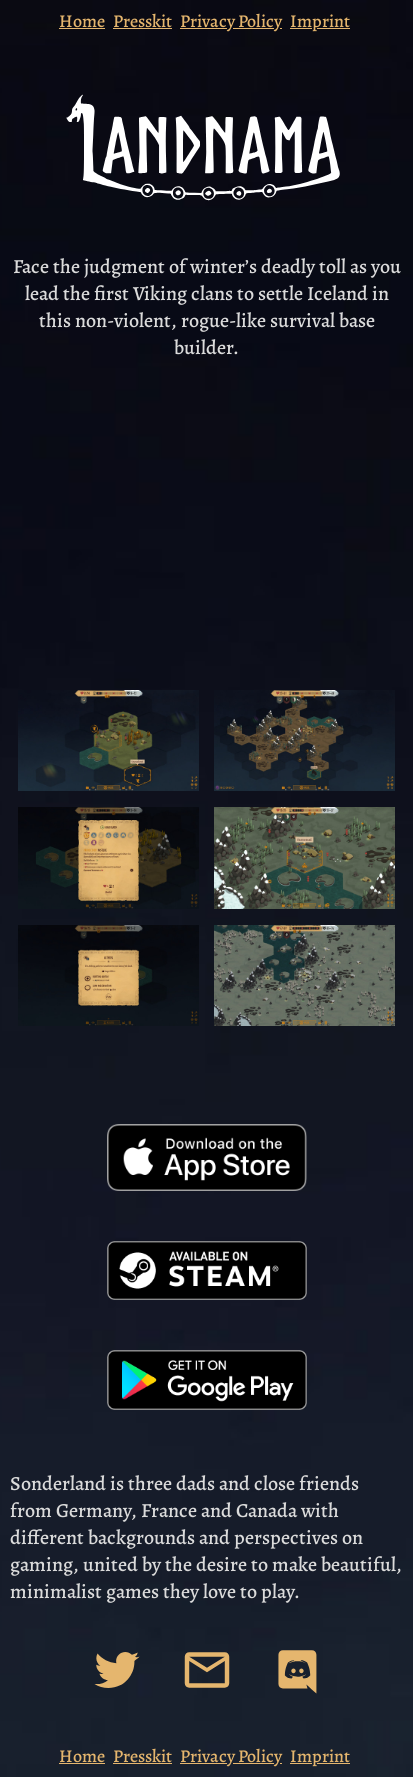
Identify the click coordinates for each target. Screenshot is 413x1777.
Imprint (320, 21)
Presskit (142, 21)
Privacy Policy (231, 21)
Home (82, 21)
